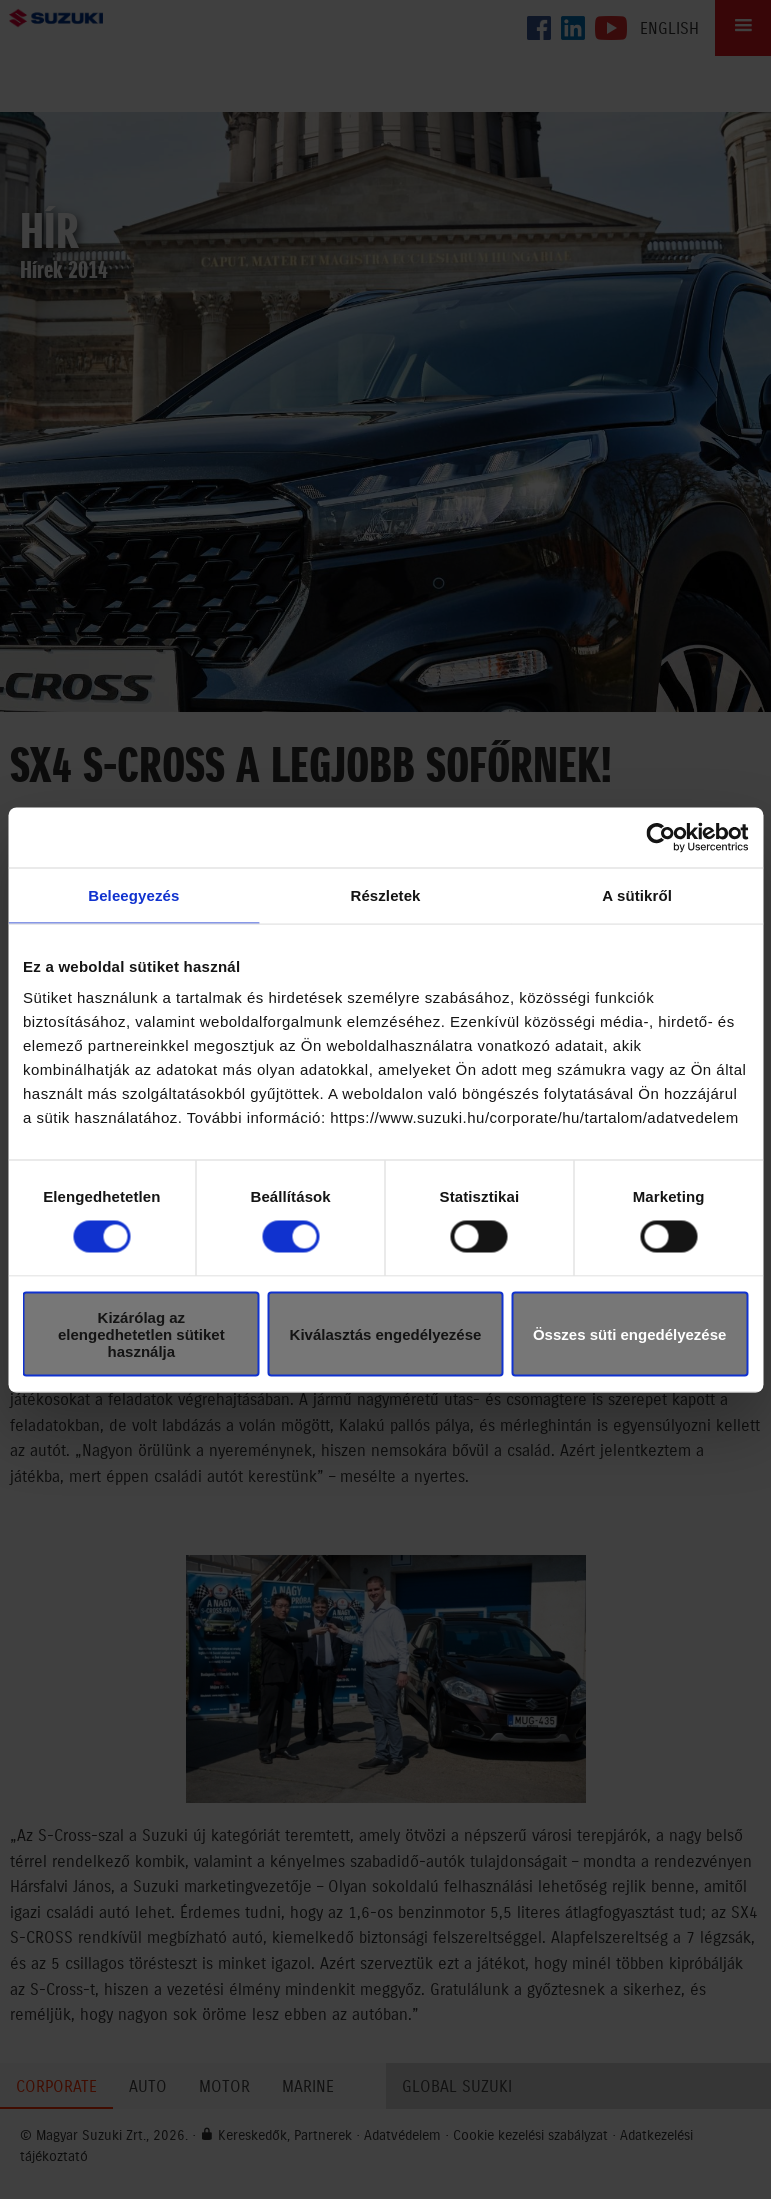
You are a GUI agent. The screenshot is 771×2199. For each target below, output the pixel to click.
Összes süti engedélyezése (629, 1333)
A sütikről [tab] (637, 894)
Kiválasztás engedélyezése (386, 1333)
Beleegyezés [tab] (133, 894)
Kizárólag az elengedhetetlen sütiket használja (141, 1333)
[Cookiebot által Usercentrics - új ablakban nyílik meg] (660, 837)
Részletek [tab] (385, 894)
